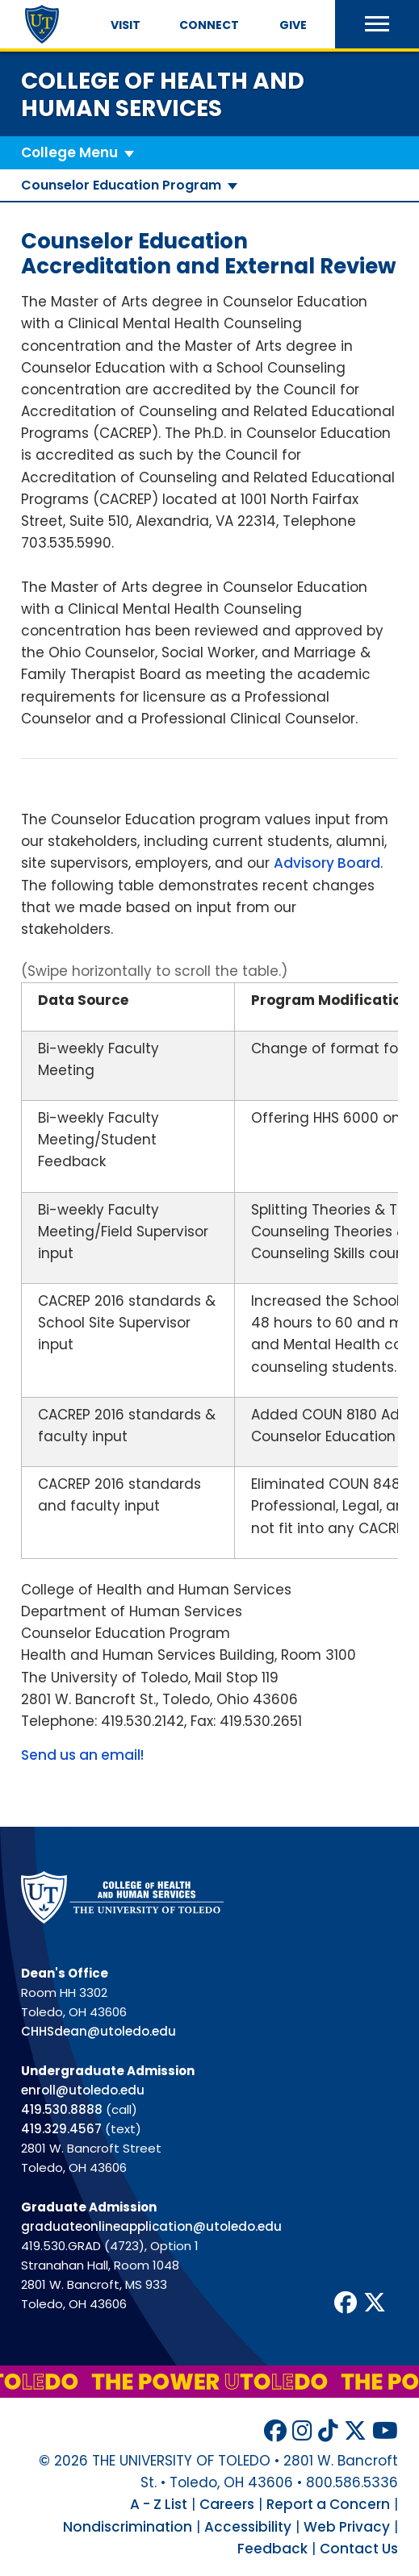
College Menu (69, 152)
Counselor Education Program (121, 185)
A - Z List (158, 2504)
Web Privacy (347, 2526)
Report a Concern (328, 2504)
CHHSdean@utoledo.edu (98, 2031)
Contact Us (359, 2548)
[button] (377, 24)
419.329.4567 (61, 2128)
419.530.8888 (62, 2109)
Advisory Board (327, 863)
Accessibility (247, 2526)
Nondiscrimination (127, 2526)
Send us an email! (82, 1755)
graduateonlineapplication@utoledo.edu (151, 2226)
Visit (125, 25)
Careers (226, 2504)
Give (293, 25)
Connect (209, 25)
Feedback (272, 2548)
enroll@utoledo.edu (83, 2090)
